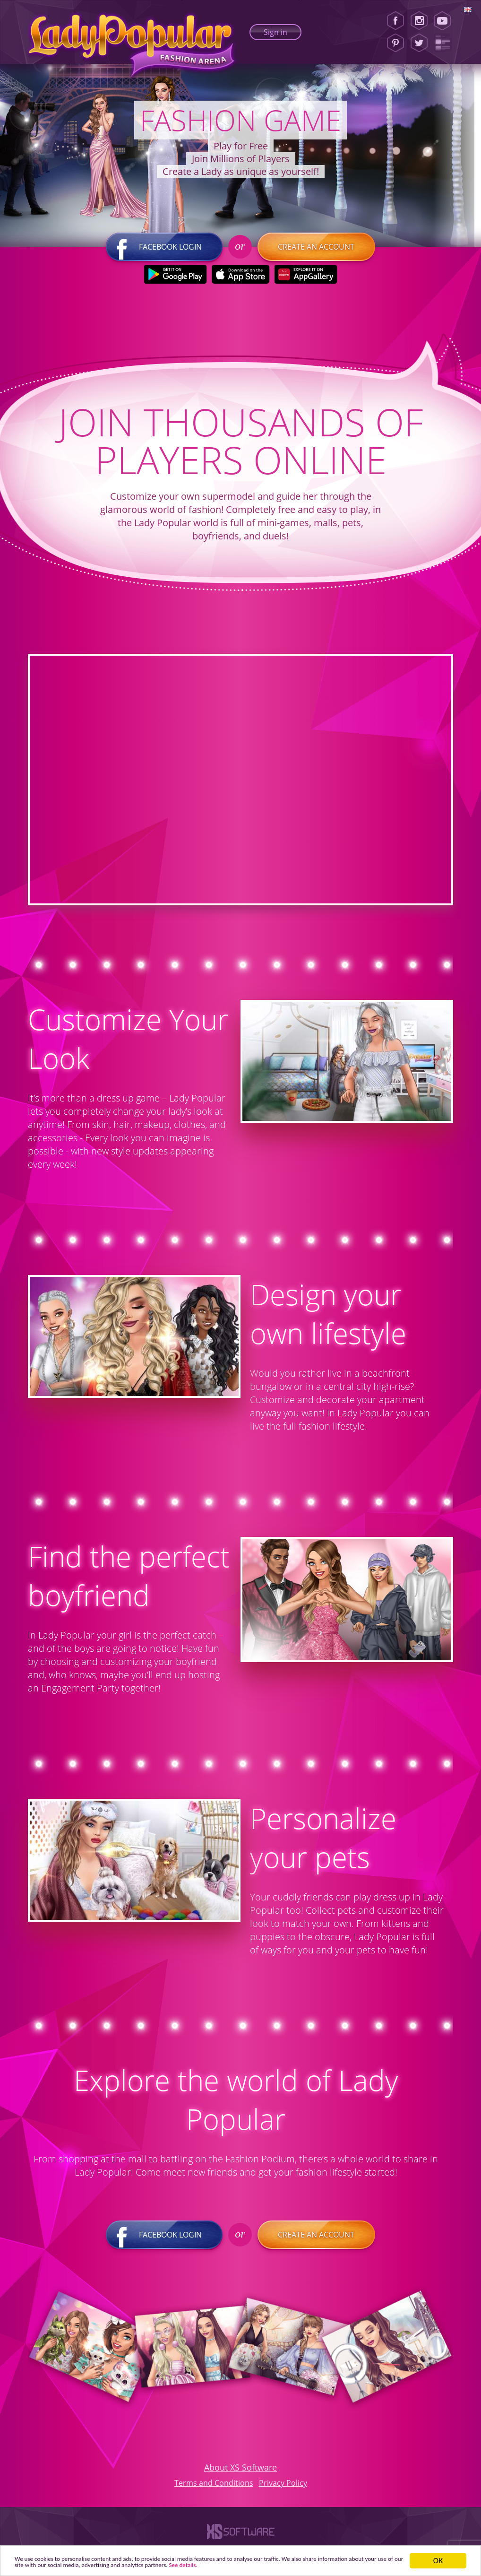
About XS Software (240, 2472)
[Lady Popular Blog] (445, 43)
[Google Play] (175, 279)
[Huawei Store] (306, 279)
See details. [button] (366, 2564)
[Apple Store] (241, 279)
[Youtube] (445, 20)
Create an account (315, 252)
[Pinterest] (395, 43)
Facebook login (165, 252)
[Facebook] (395, 20)
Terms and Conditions (213, 2488)
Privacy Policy (283, 2488)
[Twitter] (419, 43)
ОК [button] (438, 2556)
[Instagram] (419, 20)
